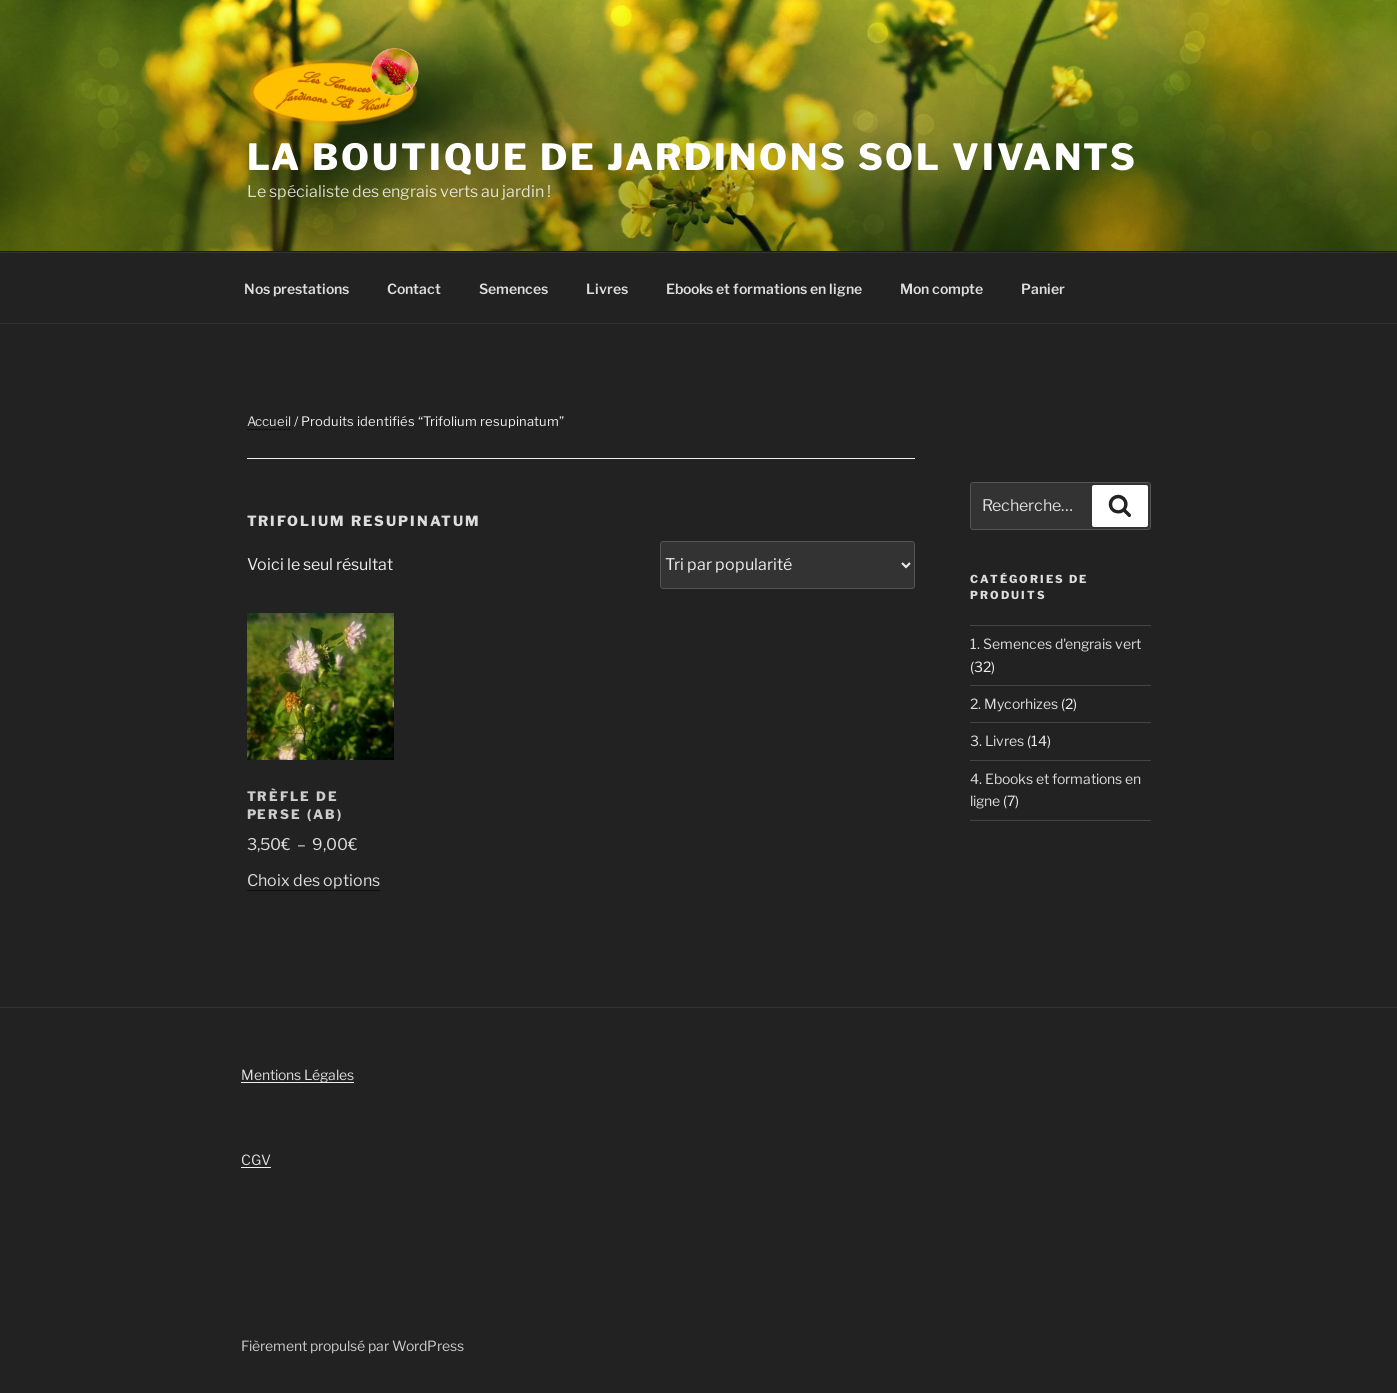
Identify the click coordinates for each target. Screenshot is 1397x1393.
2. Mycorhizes (1014, 703)
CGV (256, 1159)
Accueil (269, 421)
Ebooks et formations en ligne (764, 288)
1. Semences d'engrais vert (1055, 643)
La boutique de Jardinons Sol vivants (693, 157)
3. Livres (997, 740)
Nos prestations (296, 288)
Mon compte (941, 288)
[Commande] (787, 565)
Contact (414, 288)
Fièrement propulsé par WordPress (352, 1345)
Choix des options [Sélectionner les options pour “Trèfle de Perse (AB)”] (313, 880)
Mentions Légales (297, 1074)
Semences (513, 288)
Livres (607, 288)
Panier (1043, 288)
